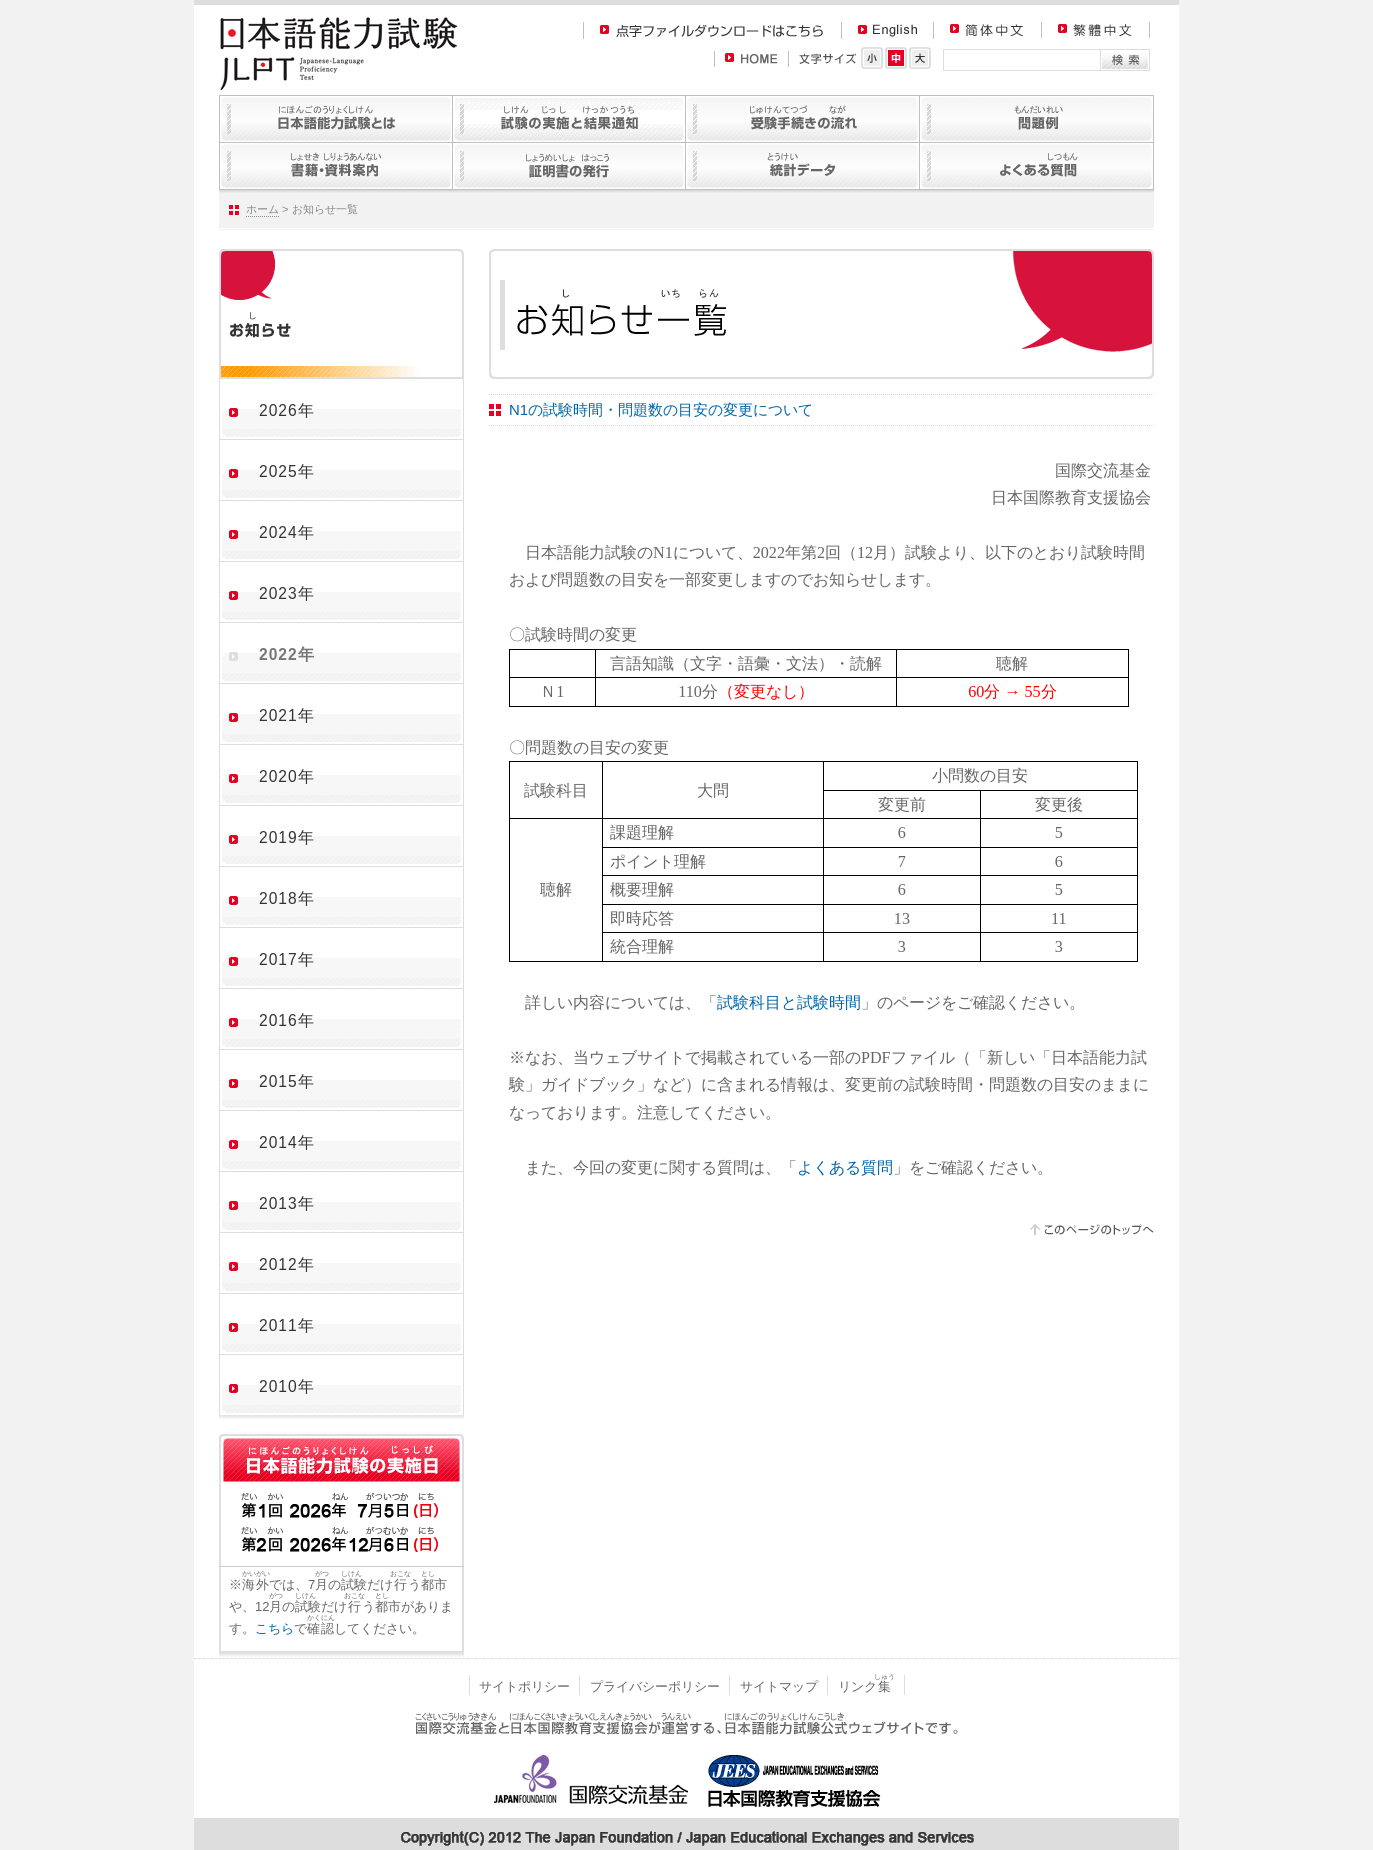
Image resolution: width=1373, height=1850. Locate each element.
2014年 (287, 1142)
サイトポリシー (524, 1686)
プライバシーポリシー (655, 1686)
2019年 (287, 837)
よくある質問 (845, 1167)
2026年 (287, 410)
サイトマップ (779, 1686)
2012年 (287, 1264)
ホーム (262, 209)
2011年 (287, 1325)
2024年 (287, 532)
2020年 (287, 776)
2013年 (287, 1203)
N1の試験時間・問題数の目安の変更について (661, 409)
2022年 (287, 654)
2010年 (287, 1386)
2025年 (287, 471)
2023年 (287, 593)
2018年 (287, 898)
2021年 (287, 715)
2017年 (287, 959)
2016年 (287, 1020)
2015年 (287, 1081)
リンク (866, 1686)
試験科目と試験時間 (789, 1002)
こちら (274, 1628)
